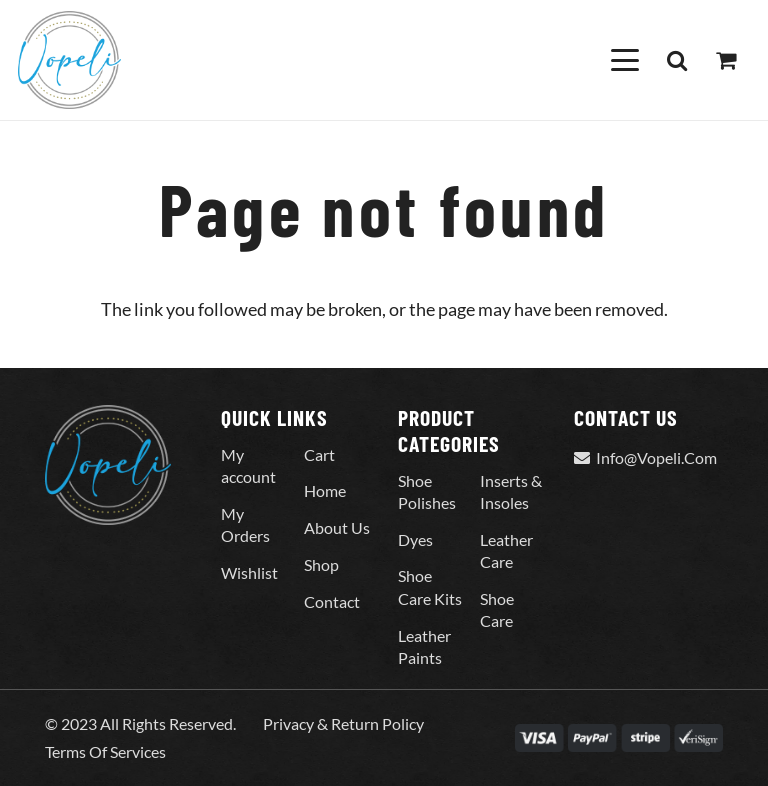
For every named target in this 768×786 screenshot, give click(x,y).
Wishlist (249, 572)
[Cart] (726, 60)
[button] (624, 60)
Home (325, 490)
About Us (337, 527)
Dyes (415, 539)
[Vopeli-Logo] (69, 60)
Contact (332, 601)
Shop (321, 564)
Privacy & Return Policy (343, 723)
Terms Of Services (105, 751)
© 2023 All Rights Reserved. (140, 723)
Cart (319, 454)
